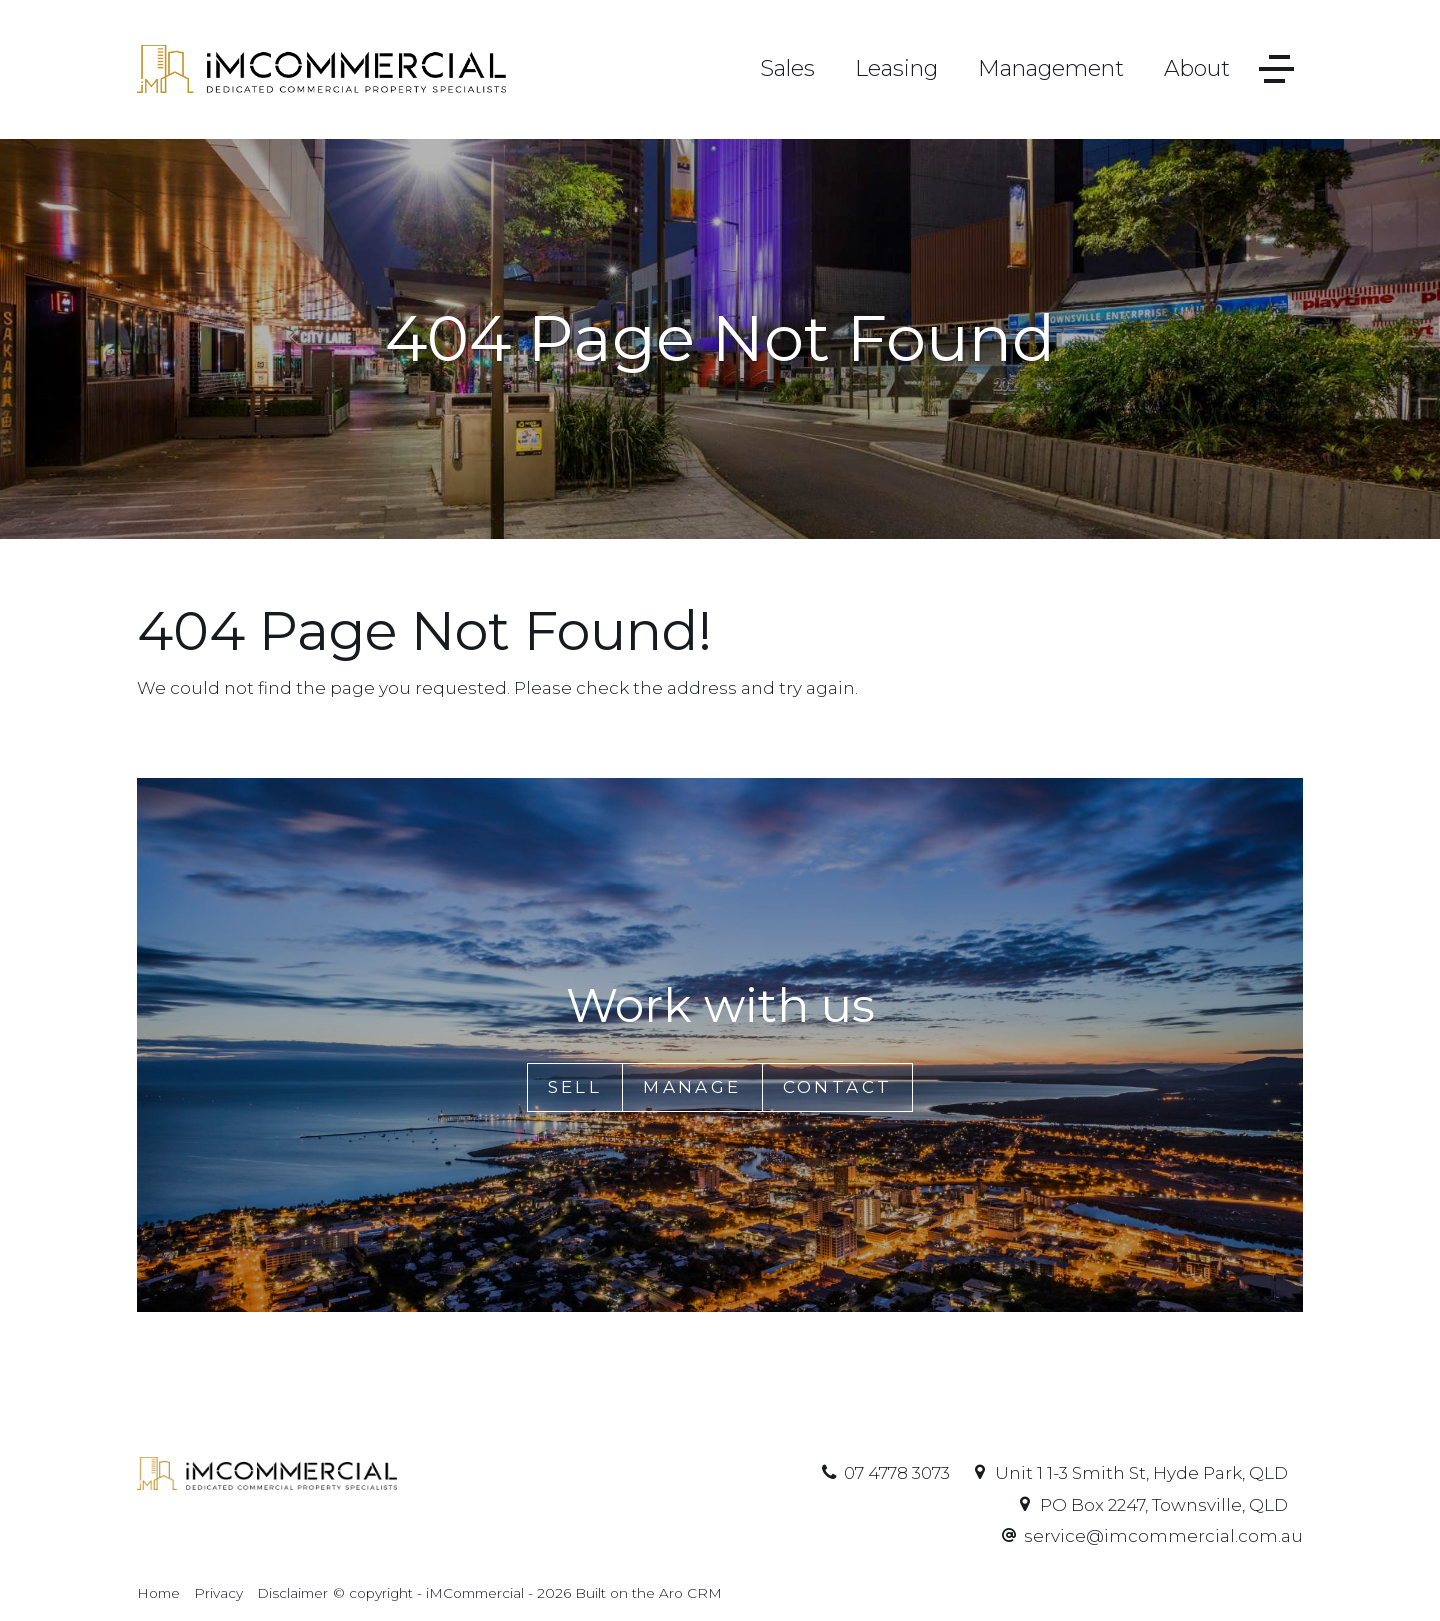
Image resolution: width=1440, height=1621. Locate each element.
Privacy (218, 1593)
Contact (838, 1087)
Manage (692, 1087)
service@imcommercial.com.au (1163, 1536)
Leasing (896, 68)
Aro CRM (690, 1593)
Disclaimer (292, 1593)
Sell (575, 1087)
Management (1051, 68)
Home (158, 1593)
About (1197, 68)
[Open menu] (1276, 69)
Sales (787, 68)
